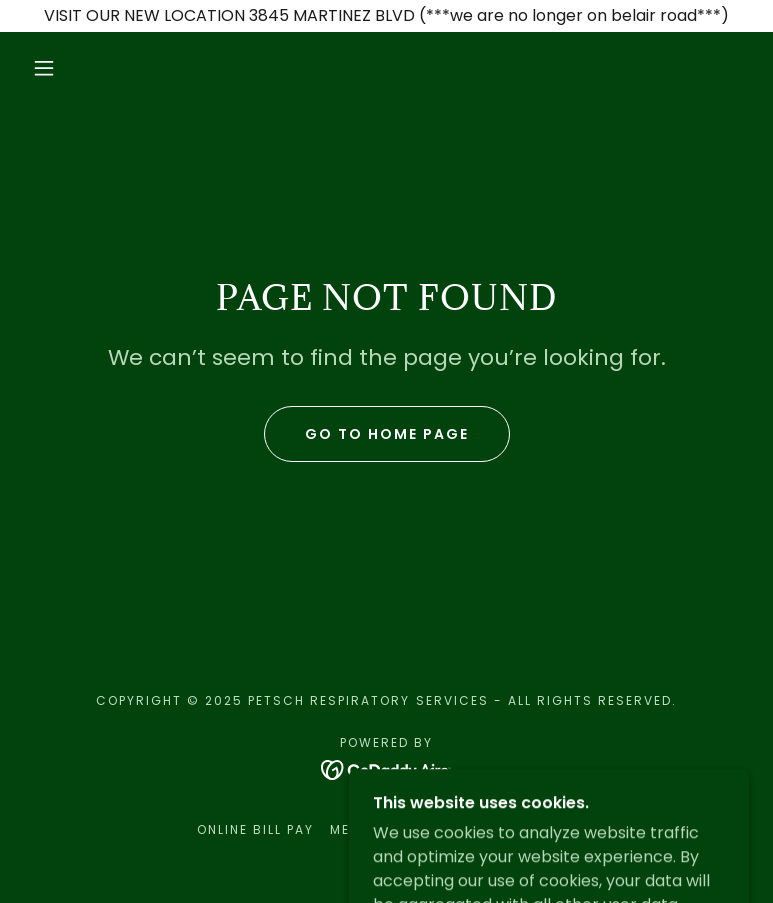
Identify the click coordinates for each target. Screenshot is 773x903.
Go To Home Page (387, 434)
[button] (44, 68)
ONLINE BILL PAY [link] (255, 829)
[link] (386, 768)
